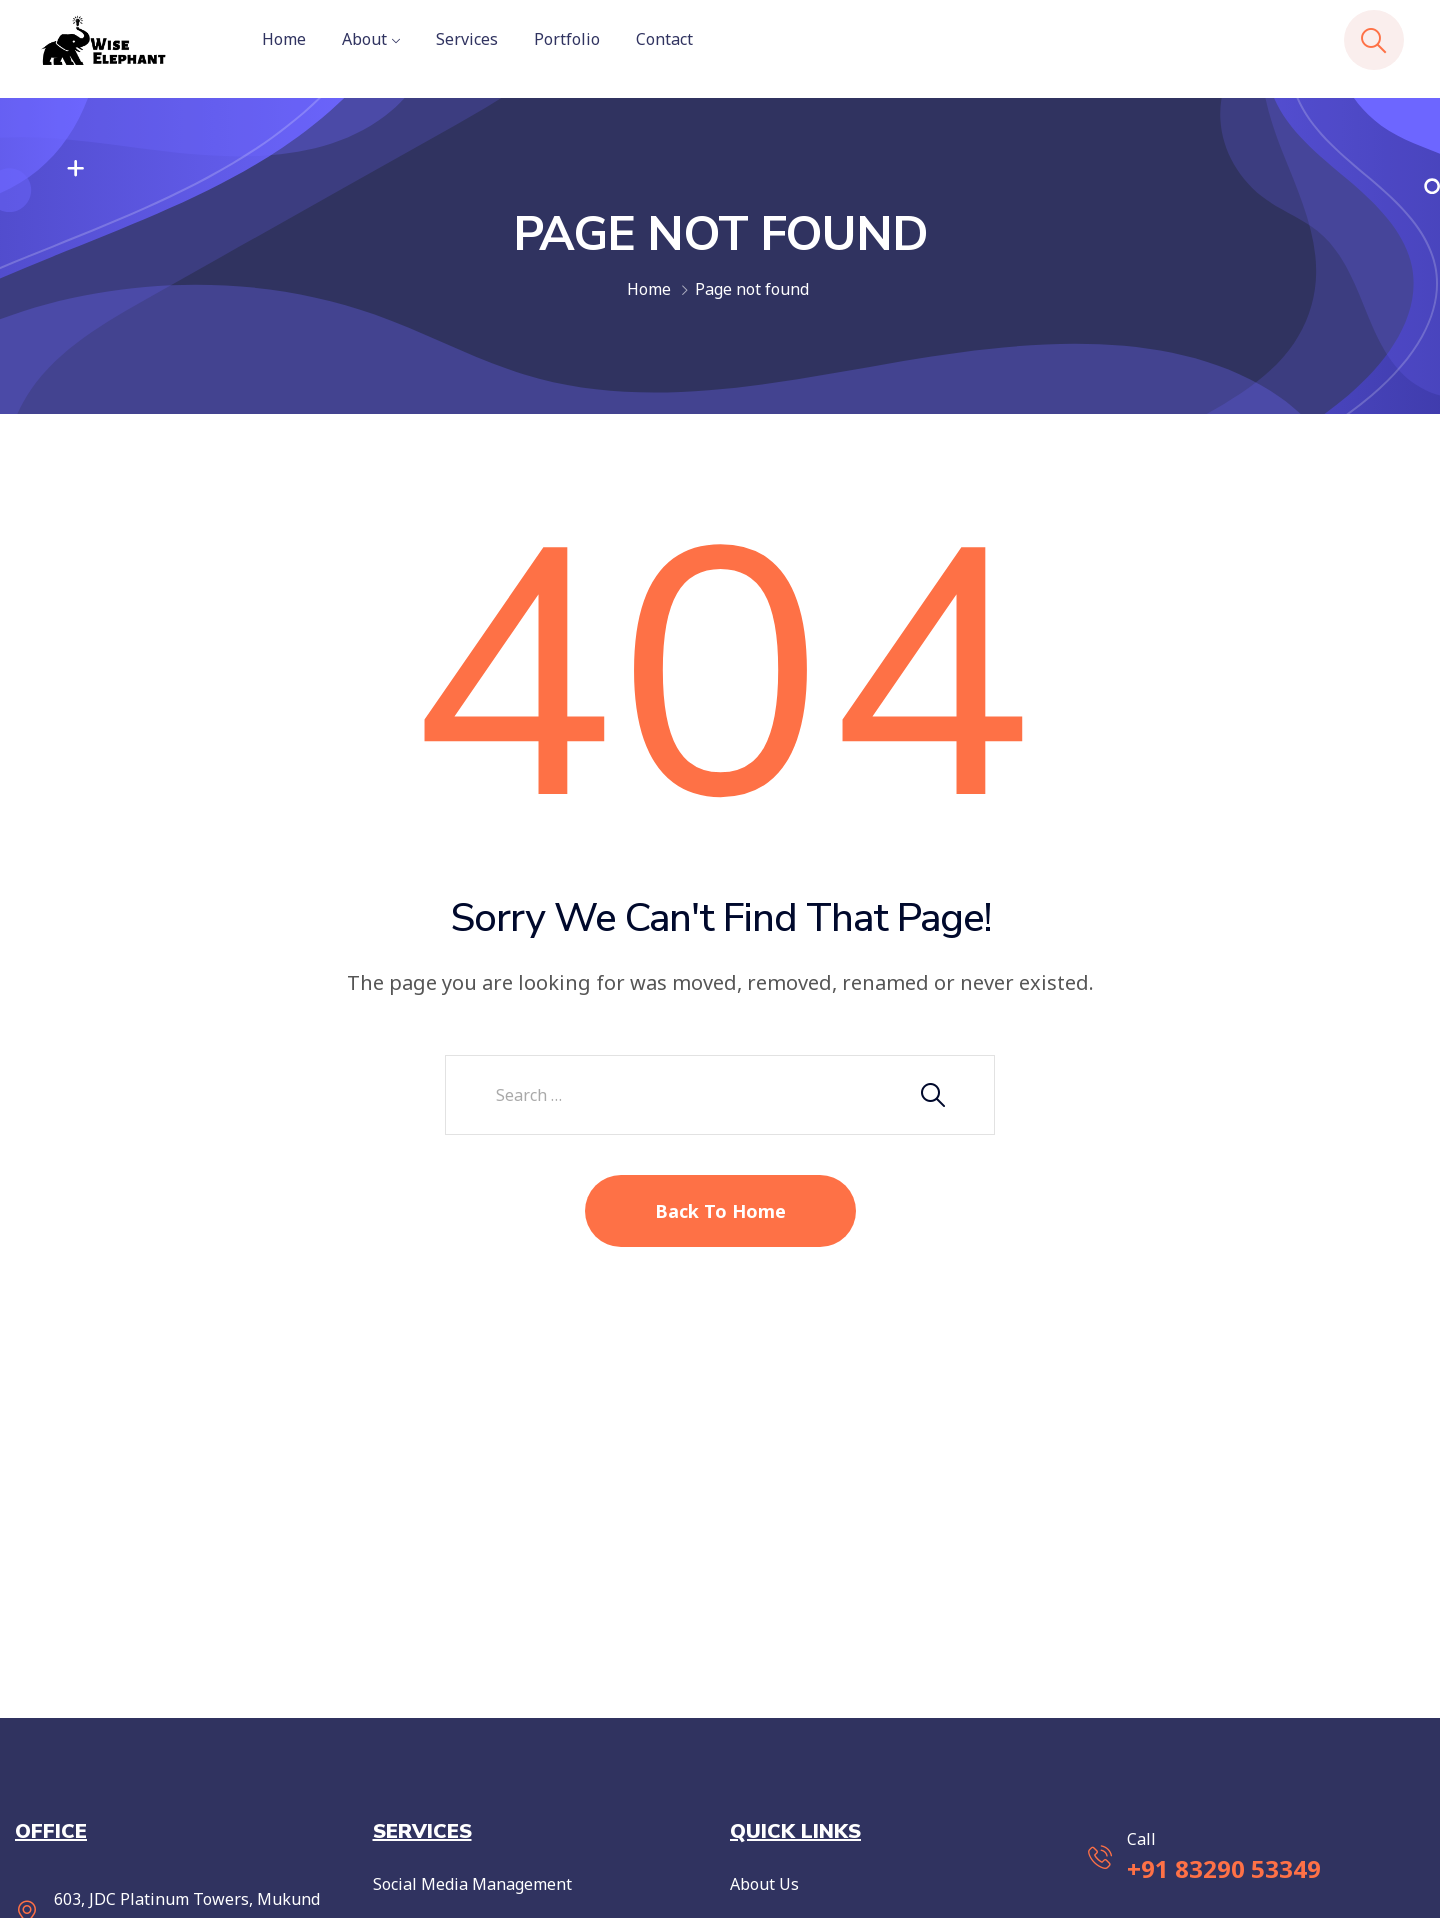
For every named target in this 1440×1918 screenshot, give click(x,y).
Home (284, 39)
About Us (764, 1884)
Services (467, 39)
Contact (664, 39)
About (364, 39)
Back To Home (720, 1211)
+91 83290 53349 (1224, 1868)
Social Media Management (472, 1884)
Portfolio (567, 39)
